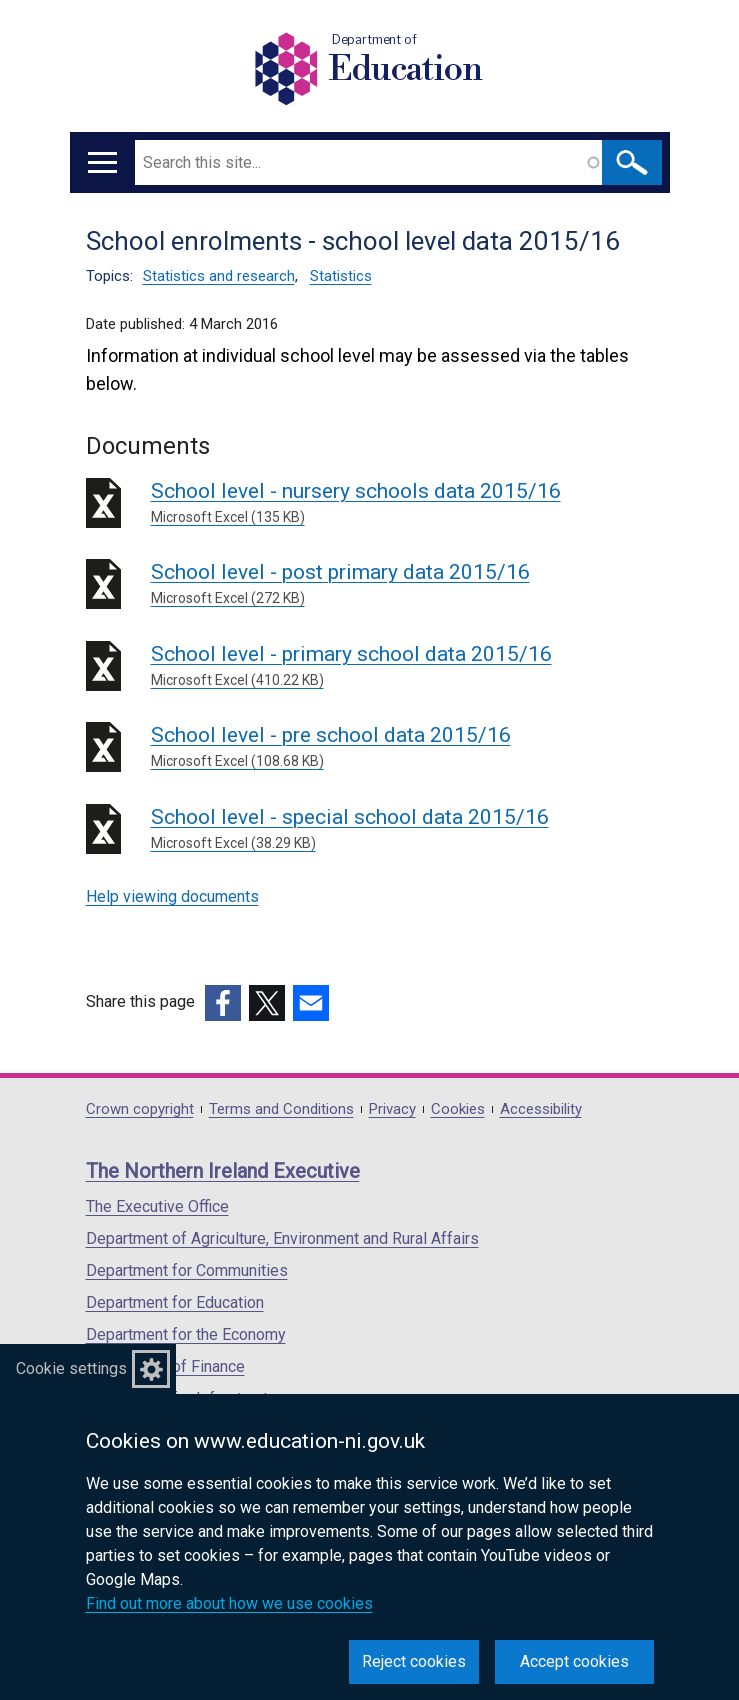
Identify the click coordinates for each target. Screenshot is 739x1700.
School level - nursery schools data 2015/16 (402, 503)
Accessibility (541, 1109)
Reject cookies (414, 1661)
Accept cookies (574, 1661)
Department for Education (175, 1302)
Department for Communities (187, 1270)
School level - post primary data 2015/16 (402, 584)
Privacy (392, 1109)
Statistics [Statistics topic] (341, 276)
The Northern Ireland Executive (223, 1171)
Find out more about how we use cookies (229, 1603)
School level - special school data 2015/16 (402, 829)
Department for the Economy (186, 1334)
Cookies (458, 1109)
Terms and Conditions (281, 1109)
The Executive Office (157, 1206)
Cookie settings (71, 1368)
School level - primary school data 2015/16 (402, 666)
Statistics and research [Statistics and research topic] (219, 276)
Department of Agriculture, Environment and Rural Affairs (282, 1238)
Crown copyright (140, 1109)
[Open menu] (102, 162)
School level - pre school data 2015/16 (402, 747)
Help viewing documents (172, 896)
